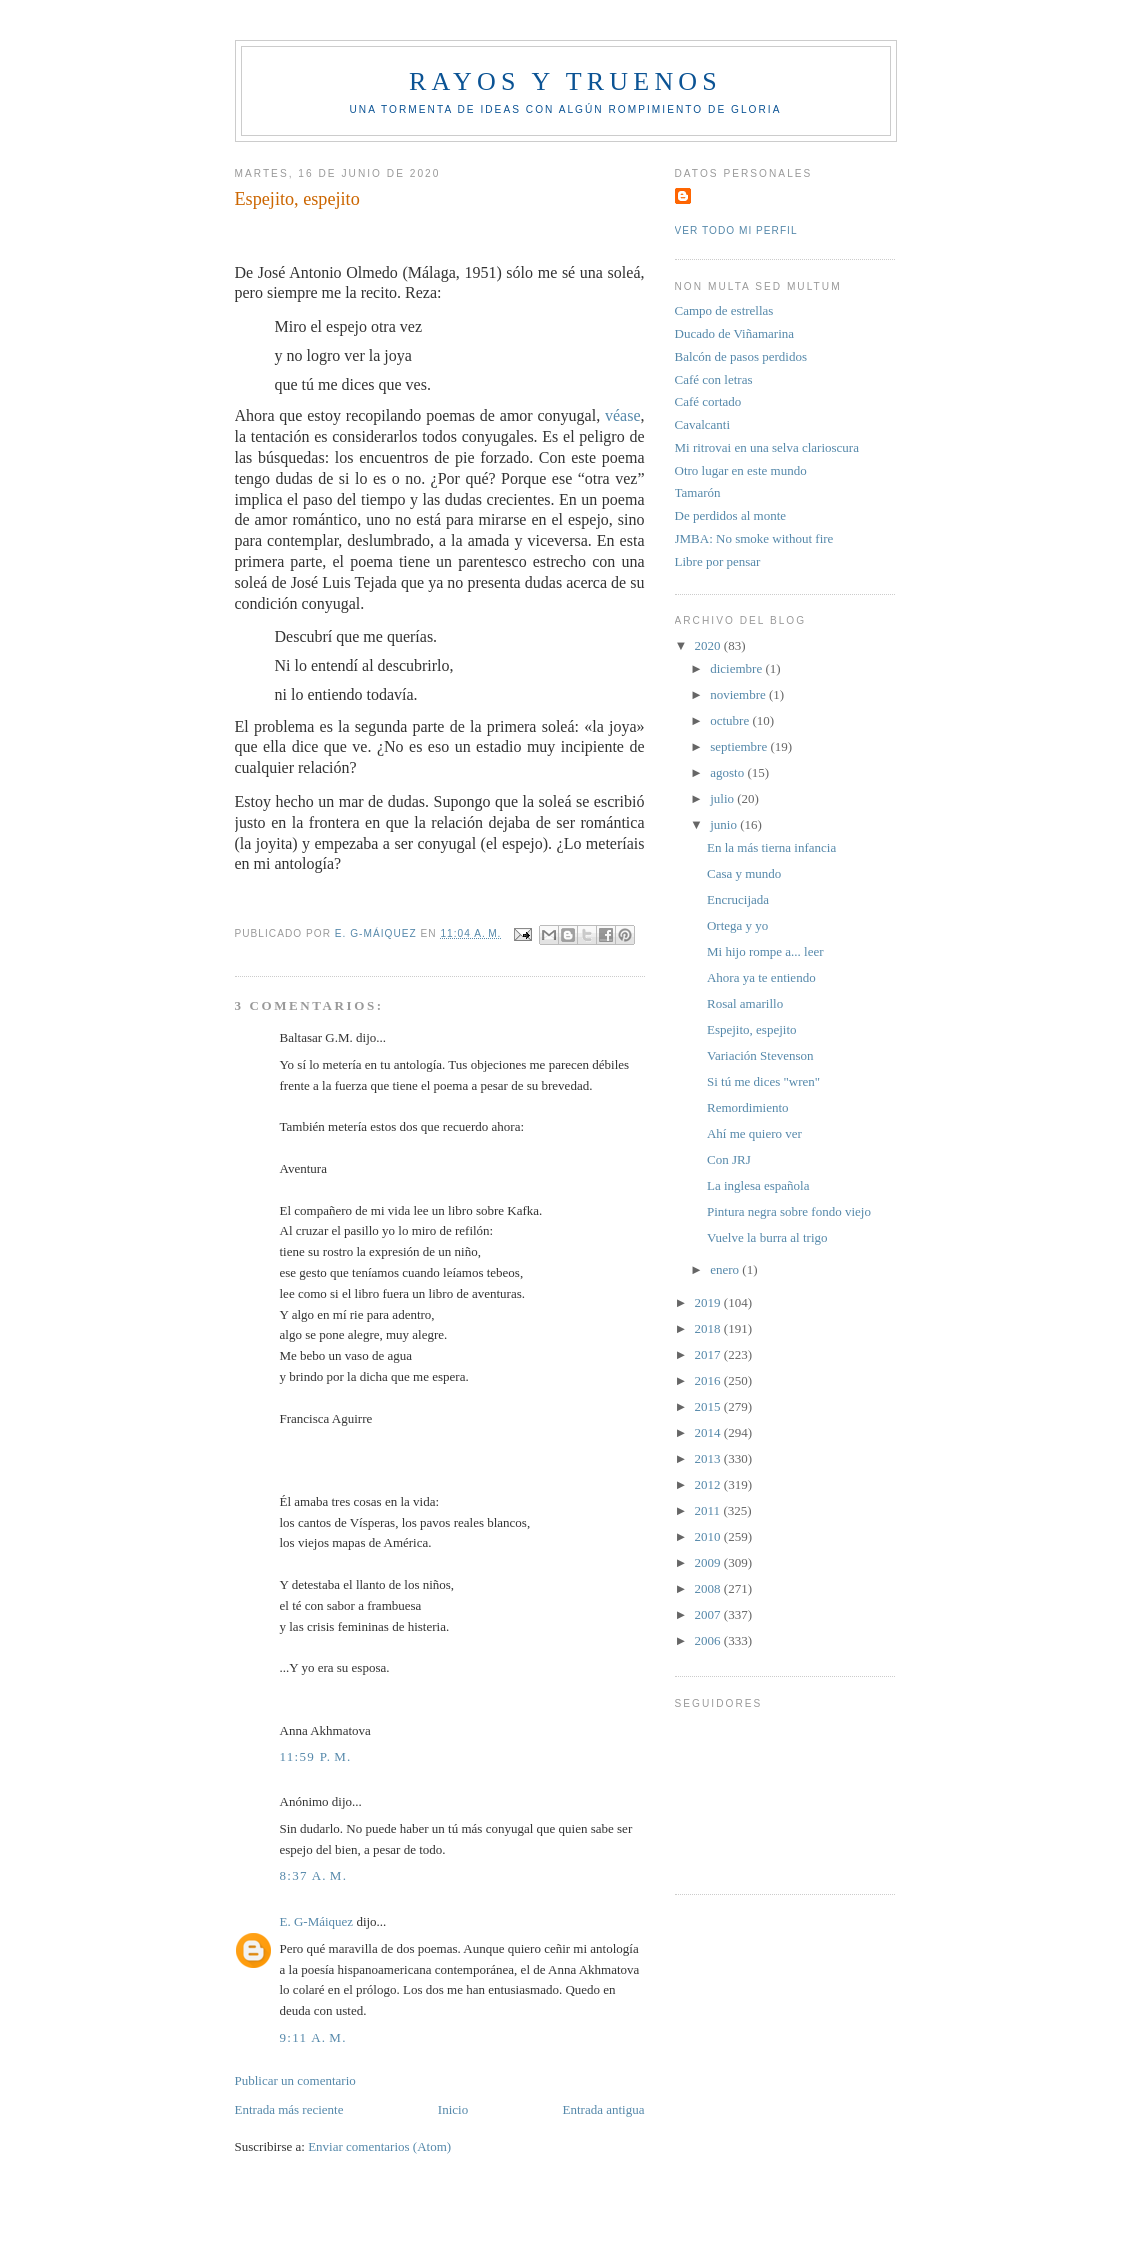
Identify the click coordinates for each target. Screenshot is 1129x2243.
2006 (709, 1640)
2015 (709, 1406)
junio (725, 824)
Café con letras (714, 379)
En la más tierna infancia (771, 847)
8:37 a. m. (314, 1875)
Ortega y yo (737, 925)
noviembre (739, 694)
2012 (709, 1484)
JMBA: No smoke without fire (754, 538)
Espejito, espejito (752, 1029)
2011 (709, 1510)
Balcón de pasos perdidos (741, 356)
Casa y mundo (744, 873)
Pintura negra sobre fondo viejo (789, 1211)
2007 (709, 1614)
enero (726, 1269)
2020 (709, 645)
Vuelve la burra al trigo (767, 1237)
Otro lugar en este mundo (741, 470)
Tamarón (698, 492)
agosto (728, 772)
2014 (709, 1432)
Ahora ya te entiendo (761, 977)
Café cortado (708, 401)
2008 (709, 1588)
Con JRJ (729, 1159)
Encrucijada (738, 899)
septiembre (740, 746)
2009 (709, 1562)
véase (623, 415)
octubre (731, 720)
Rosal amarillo (745, 1003)
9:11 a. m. (313, 2037)
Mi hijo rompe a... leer (765, 951)
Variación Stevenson (760, 1055)
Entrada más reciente (289, 2109)
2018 (709, 1328)
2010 (709, 1536)
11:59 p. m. (316, 1756)
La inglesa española (758, 1185)
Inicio (453, 2109)
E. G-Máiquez (317, 1921)
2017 (709, 1354)
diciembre (737, 668)
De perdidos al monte (731, 515)
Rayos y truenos (565, 81)
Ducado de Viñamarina (735, 333)
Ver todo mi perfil (736, 230)
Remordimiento (748, 1107)
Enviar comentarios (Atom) (379, 2146)
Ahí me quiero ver (754, 1133)
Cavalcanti (703, 424)
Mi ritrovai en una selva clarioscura (767, 447)
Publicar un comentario (295, 2080)
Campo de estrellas (724, 310)
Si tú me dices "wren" (763, 1081)
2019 (709, 1302)
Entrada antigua (604, 2109)
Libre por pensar (718, 561)
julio (723, 798)
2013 (709, 1458)
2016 (709, 1380)
